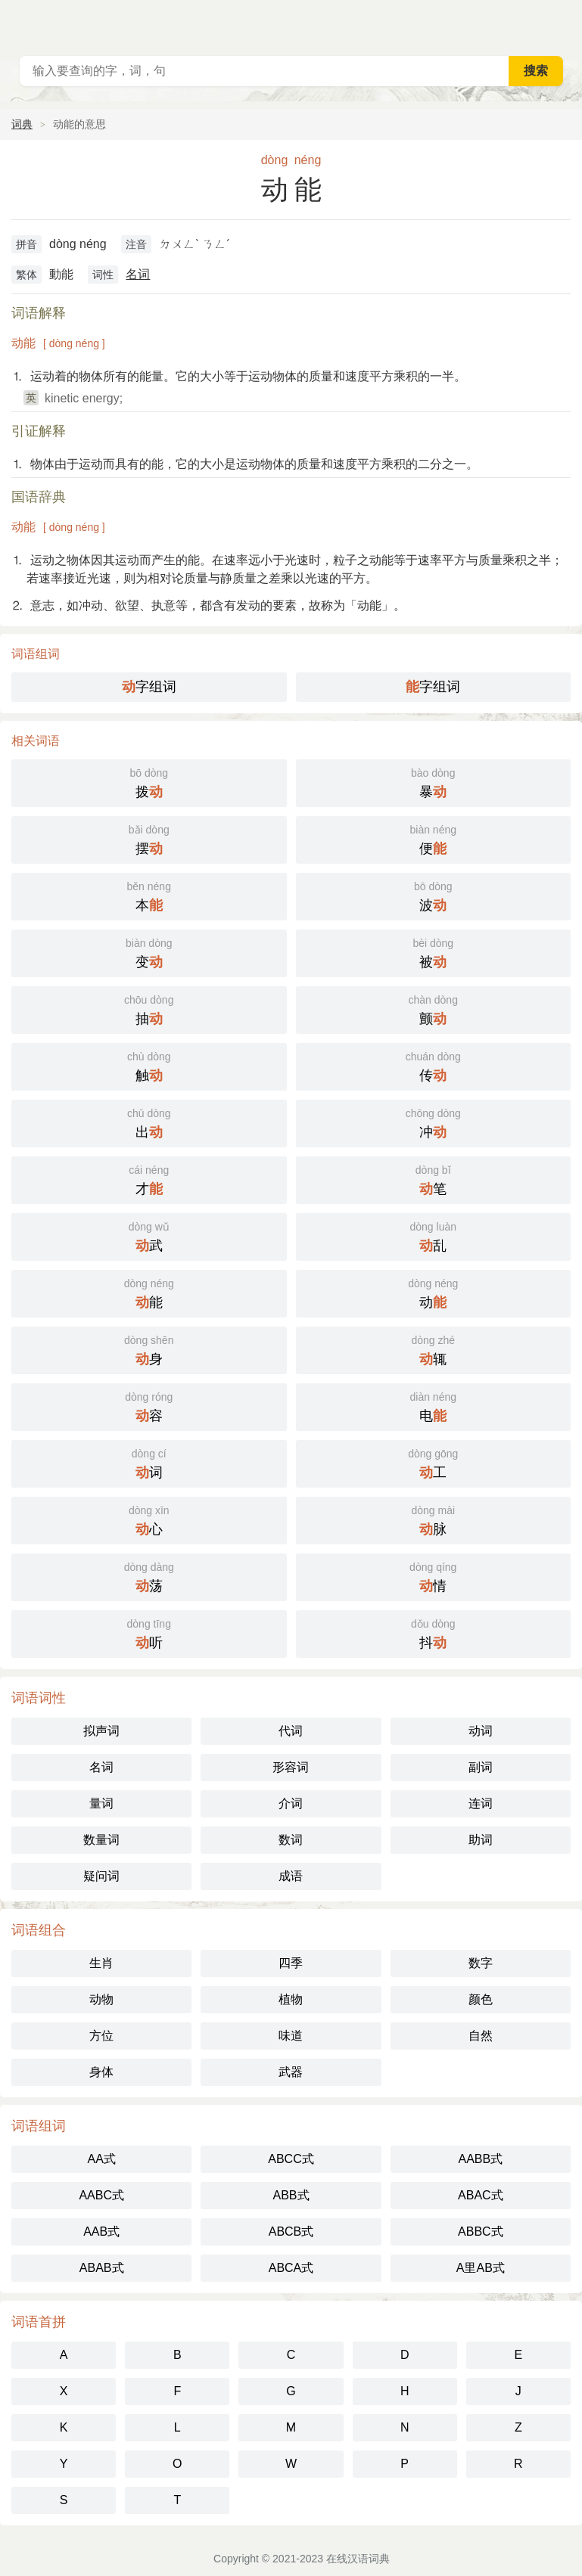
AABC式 (101, 2195)
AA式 (101, 2158)
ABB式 (290, 2195)
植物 (291, 1999)
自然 (480, 2035)
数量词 (101, 1839)
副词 (480, 1767)
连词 (480, 1803)
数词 (291, 1839)
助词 (480, 1839)
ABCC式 (290, 2158)
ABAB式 (101, 2267)
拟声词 (101, 1730)
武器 (291, 2071)
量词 (101, 1803)
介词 (291, 1803)
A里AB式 (480, 2267)
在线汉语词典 (358, 2559)
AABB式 (480, 2158)
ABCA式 (291, 2267)
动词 (480, 1730)
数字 (480, 1963)
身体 (101, 2071)
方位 (101, 2035)
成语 (291, 1876)
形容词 (290, 1767)
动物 (101, 1999)
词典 (22, 124)
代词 (291, 1730)
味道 (291, 2035)
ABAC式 (480, 2195)
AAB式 (101, 2231)
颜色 (480, 1999)
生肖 (101, 1963)
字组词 (149, 686)
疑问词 (101, 1876)
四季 (291, 1963)
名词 (138, 274)
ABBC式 (480, 2231)
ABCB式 (291, 2231)
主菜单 (561, 22)
